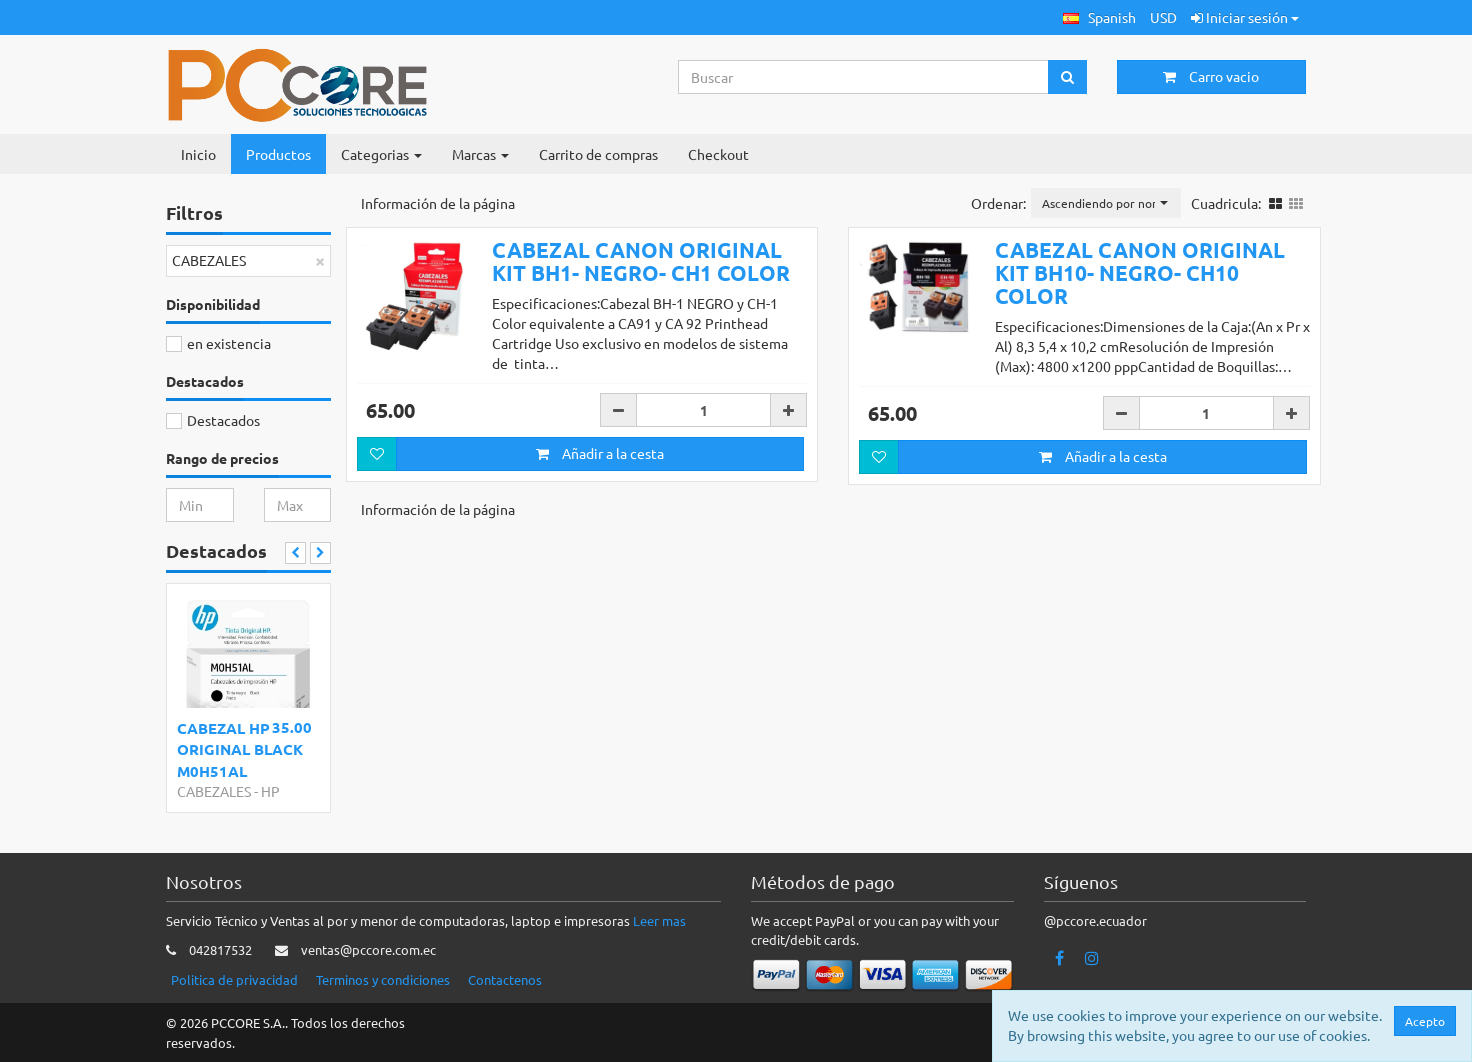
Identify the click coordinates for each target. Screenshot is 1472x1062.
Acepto (1425, 1021)
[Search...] (864, 77)
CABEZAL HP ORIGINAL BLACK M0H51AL (240, 749)
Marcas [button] (480, 154)
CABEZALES (214, 791)
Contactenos (505, 979)
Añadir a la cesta (600, 453)
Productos (278, 154)
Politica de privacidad (234, 979)
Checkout (718, 154)
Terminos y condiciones (383, 979)
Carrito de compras (598, 154)
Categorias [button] (381, 154)
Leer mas (659, 920)
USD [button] (1163, 17)
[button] (1099, 17)
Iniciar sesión (1245, 17)
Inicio (198, 154)
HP (270, 791)
